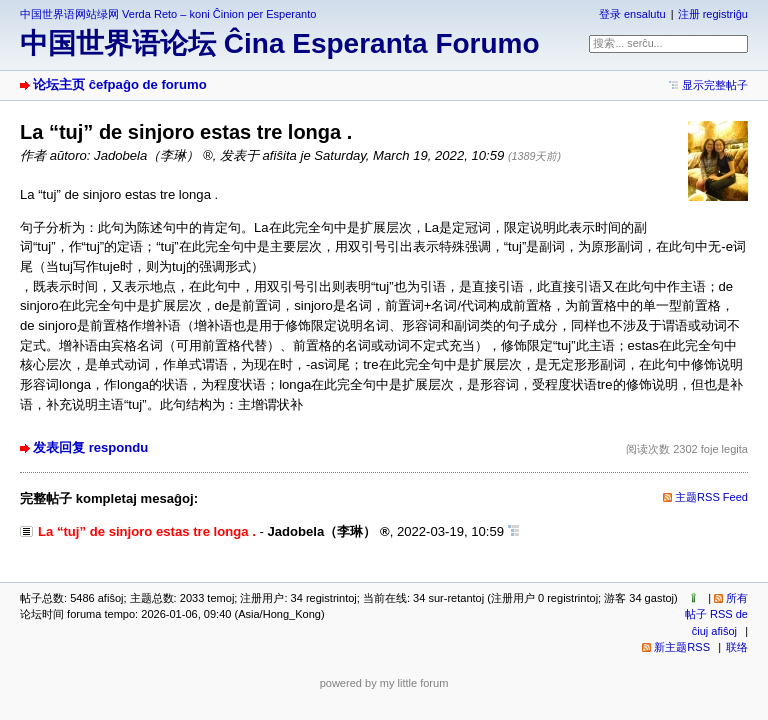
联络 (737, 647)
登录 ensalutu (632, 14)
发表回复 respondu (90, 447)
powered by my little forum (384, 683)
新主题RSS (682, 647)
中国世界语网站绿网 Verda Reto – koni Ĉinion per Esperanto (168, 14)
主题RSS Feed (711, 497)
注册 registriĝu (713, 14)
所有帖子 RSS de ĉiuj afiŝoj (716, 614)
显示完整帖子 (715, 85)
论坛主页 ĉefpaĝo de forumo (120, 84)
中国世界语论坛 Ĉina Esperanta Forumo (280, 43)
